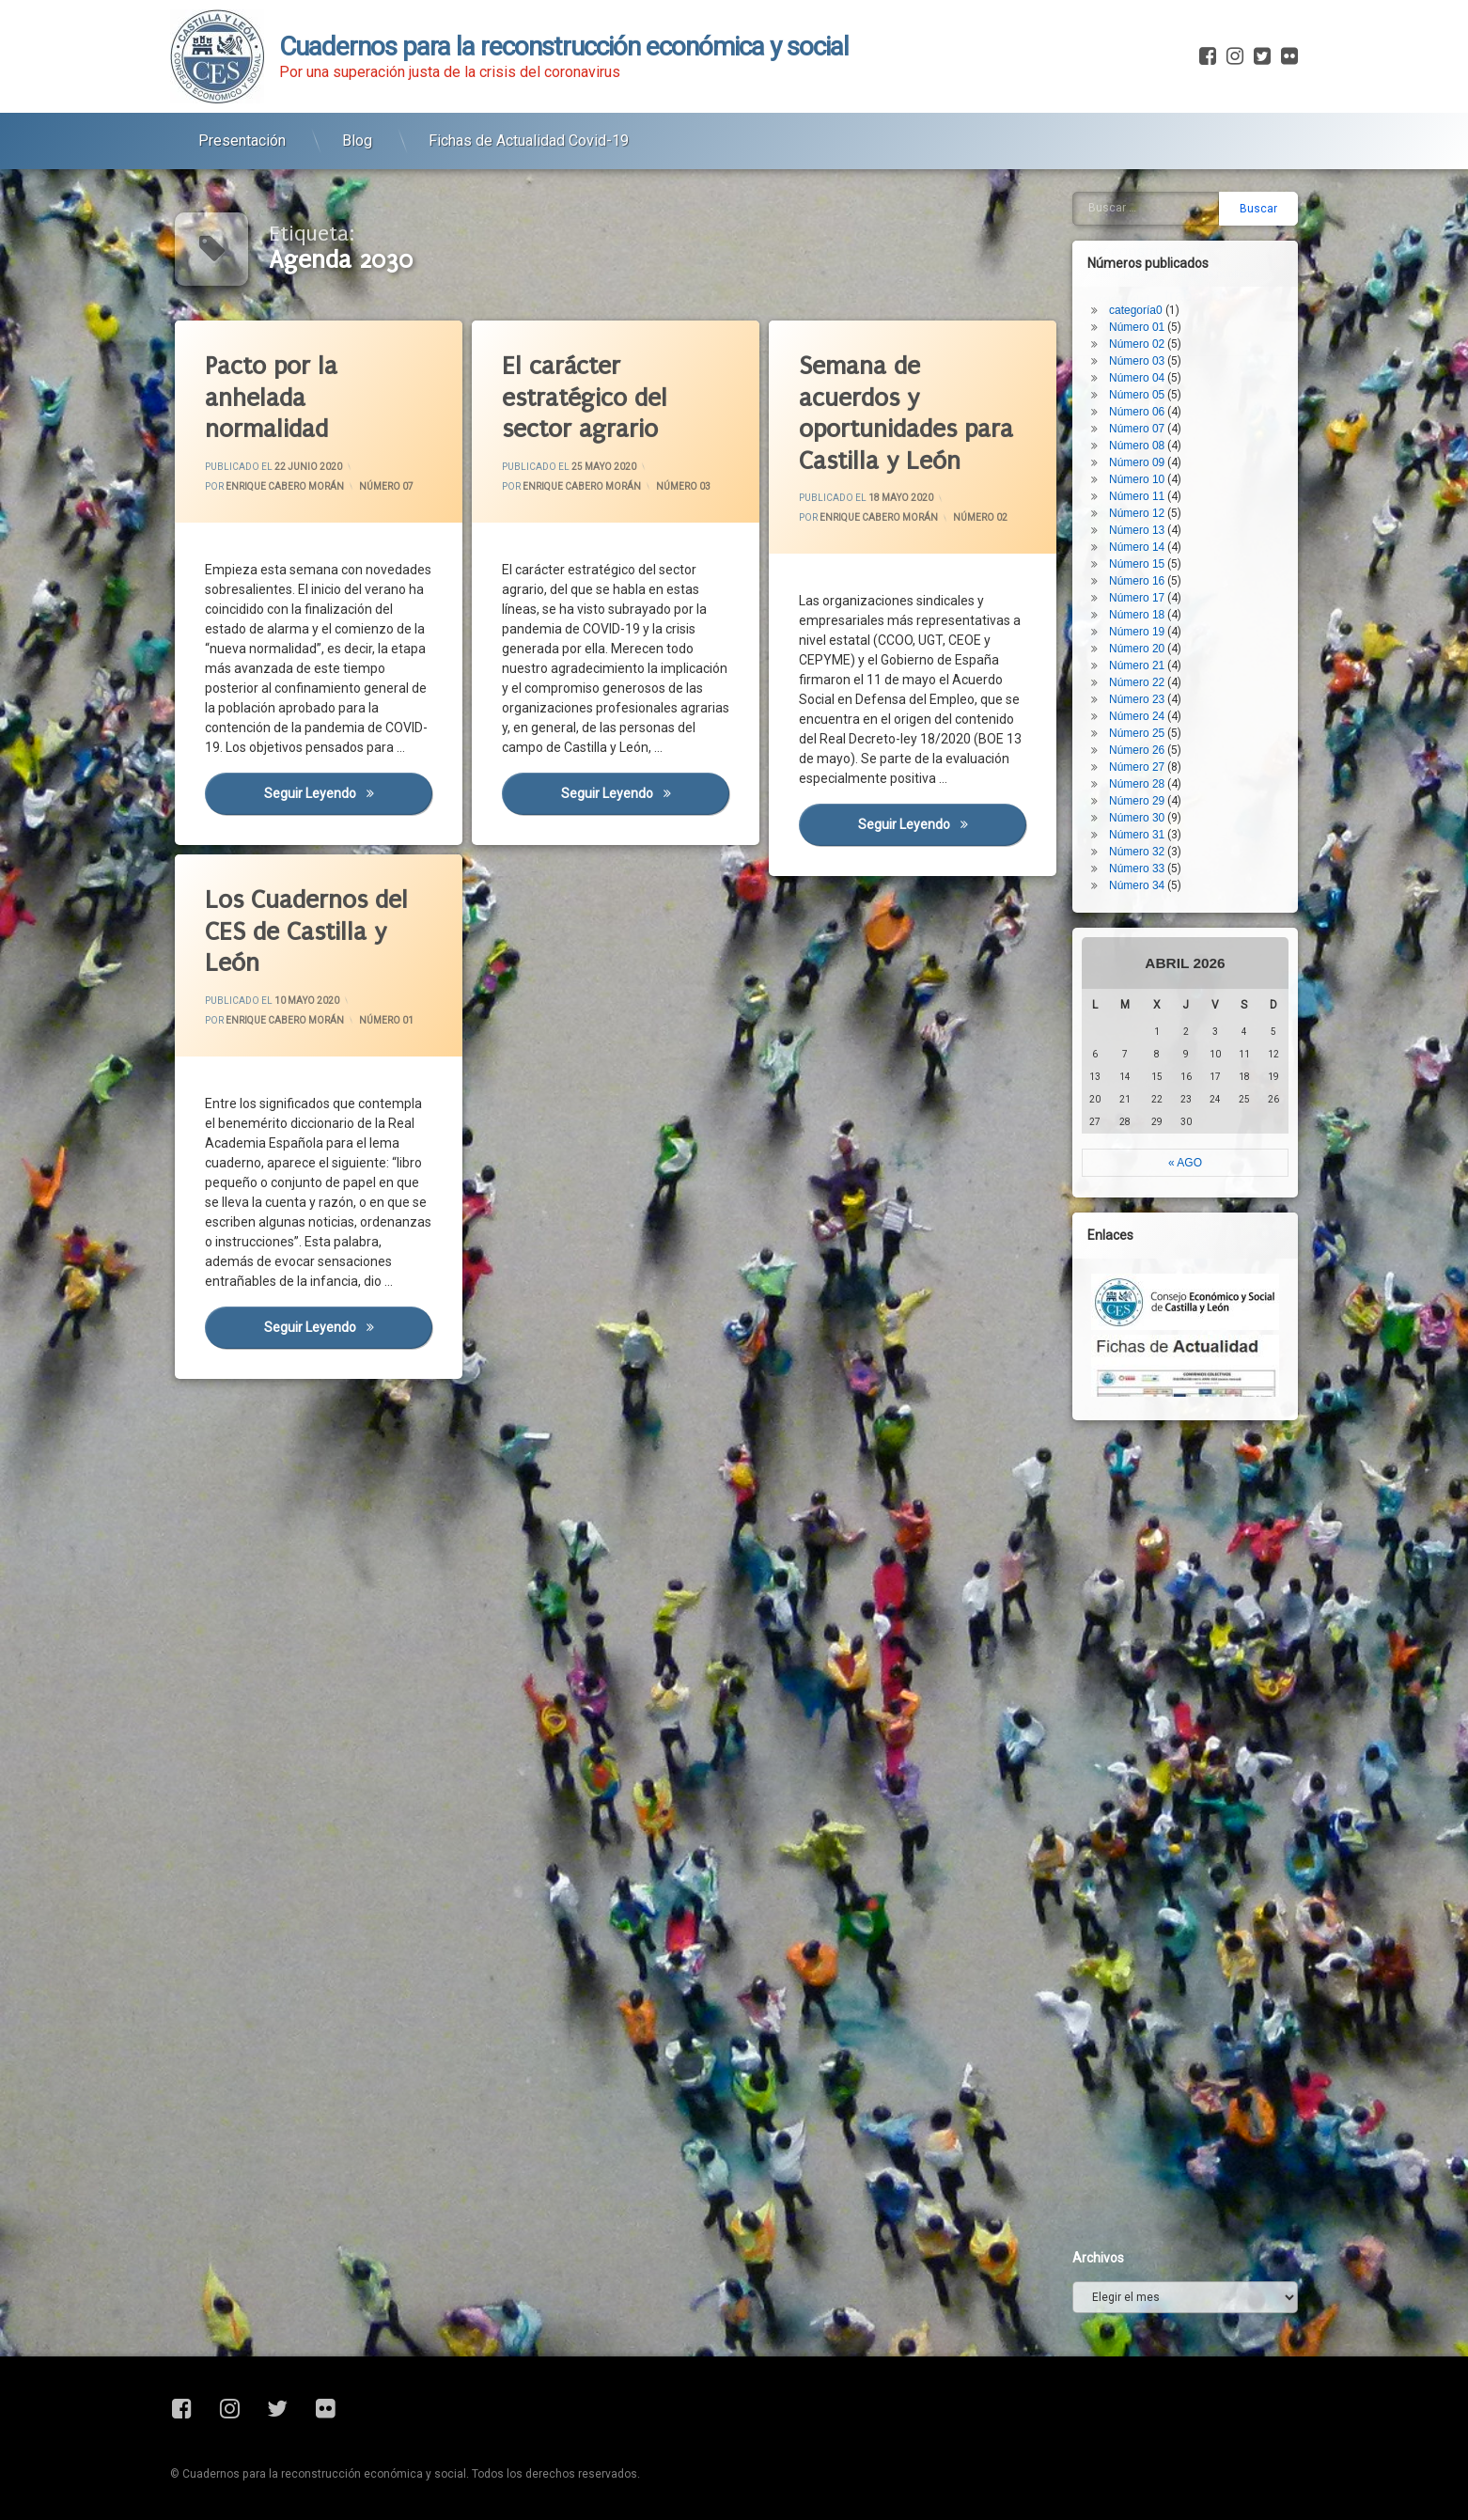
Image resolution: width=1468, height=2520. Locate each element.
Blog (357, 123)
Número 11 (1160, 300)
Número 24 (1160, 520)
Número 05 (1160, 199)
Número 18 (1160, 419)
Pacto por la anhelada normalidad (268, 392)
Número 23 (1160, 503)
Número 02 (976, 520)
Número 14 (1160, 351)
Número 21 (1160, 470)
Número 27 (1160, 571)
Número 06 (1160, 216)
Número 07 (383, 489)
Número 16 (1160, 385)
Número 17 (1160, 402)
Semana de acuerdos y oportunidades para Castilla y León (900, 408)
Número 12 (1160, 317)
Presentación (242, 123)
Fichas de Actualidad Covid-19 (529, 123)
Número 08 (1160, 250)
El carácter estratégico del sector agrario (581, 393)
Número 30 (1160, 622)
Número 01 (335, 1034)
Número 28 (1160, 588)
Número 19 (1160, 436)
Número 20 (1160, 453)
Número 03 (679, 489)
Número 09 (1160, 267)
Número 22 (1160, 486)
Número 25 (1160, 537)
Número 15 (1160, 368)
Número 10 (1160, 283)
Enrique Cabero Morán (283, 485)
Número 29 (1160, 605)
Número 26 (1160, 554)
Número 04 (1160, 182)
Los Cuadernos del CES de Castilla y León (306, 881)
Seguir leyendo (345, 786)
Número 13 (1160, 334)
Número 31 (1160, 639)
